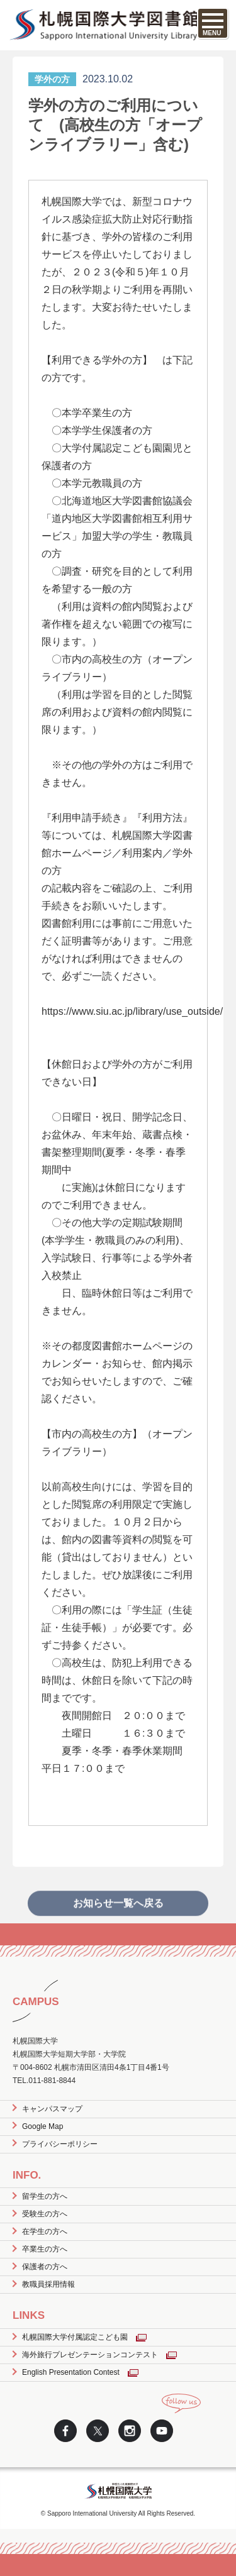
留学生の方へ (44, 2196)
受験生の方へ (44, 2213)
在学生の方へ (44, 2231)
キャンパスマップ (52, 2108)
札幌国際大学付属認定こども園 (75, 2337)
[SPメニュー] (212, 23)
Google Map (42, 2126)
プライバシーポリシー (60, 2144)
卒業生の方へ (44, 2249)
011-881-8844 (52, 2080)
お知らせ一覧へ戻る (118, 1916)
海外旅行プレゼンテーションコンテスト (90, 2354)
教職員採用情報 (48, 2284)
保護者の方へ (44, 2266)
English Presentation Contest (71, 2372)
